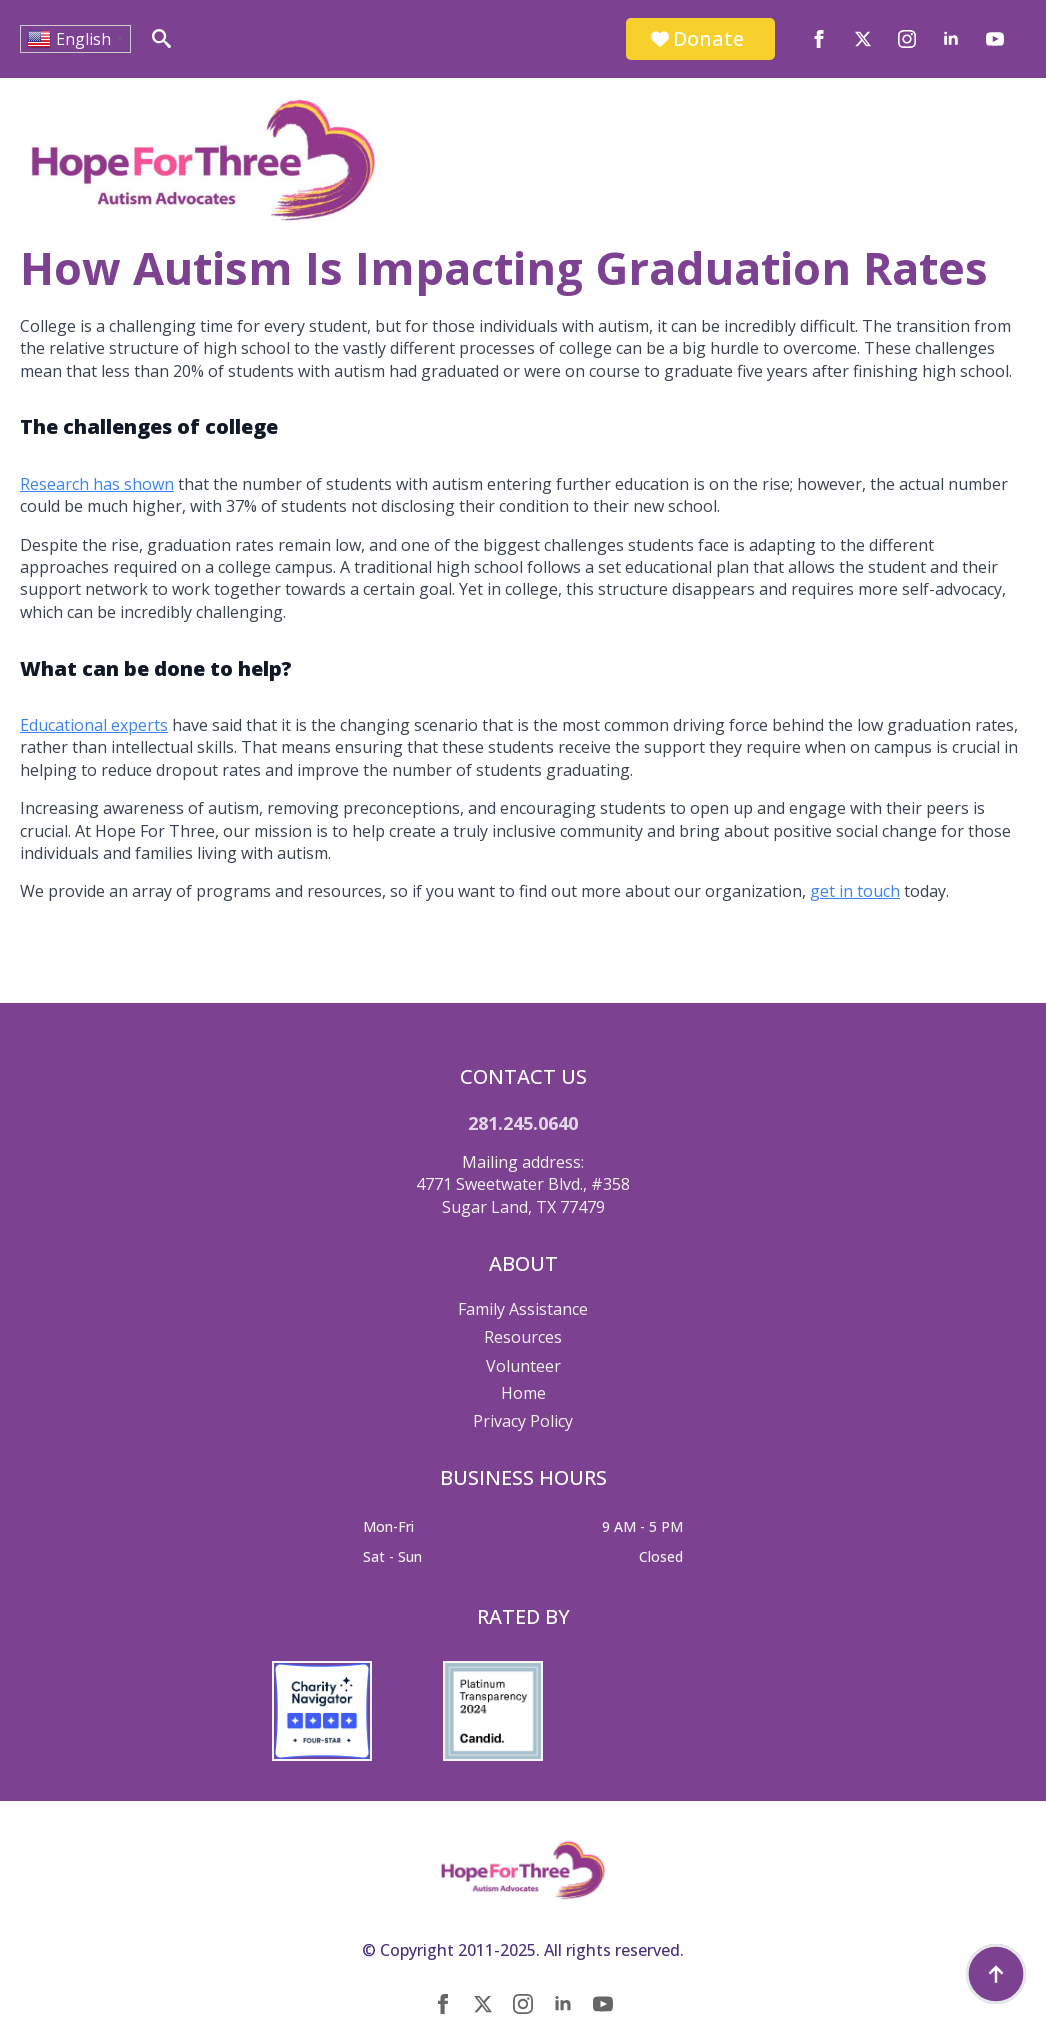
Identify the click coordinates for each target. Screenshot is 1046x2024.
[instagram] (907, 39)
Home (523, 1393)
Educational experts (94, 725)
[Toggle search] (161, 38)
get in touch (855, 891)
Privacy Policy (523, 1421)
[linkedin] (951, 39)
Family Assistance (523, 1309)
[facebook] (819, 39)
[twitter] (863, 39)
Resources (523, 1337)
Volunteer (523, 1366)
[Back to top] (996, 1974)
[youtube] (995, 39)
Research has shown (97, 484)
